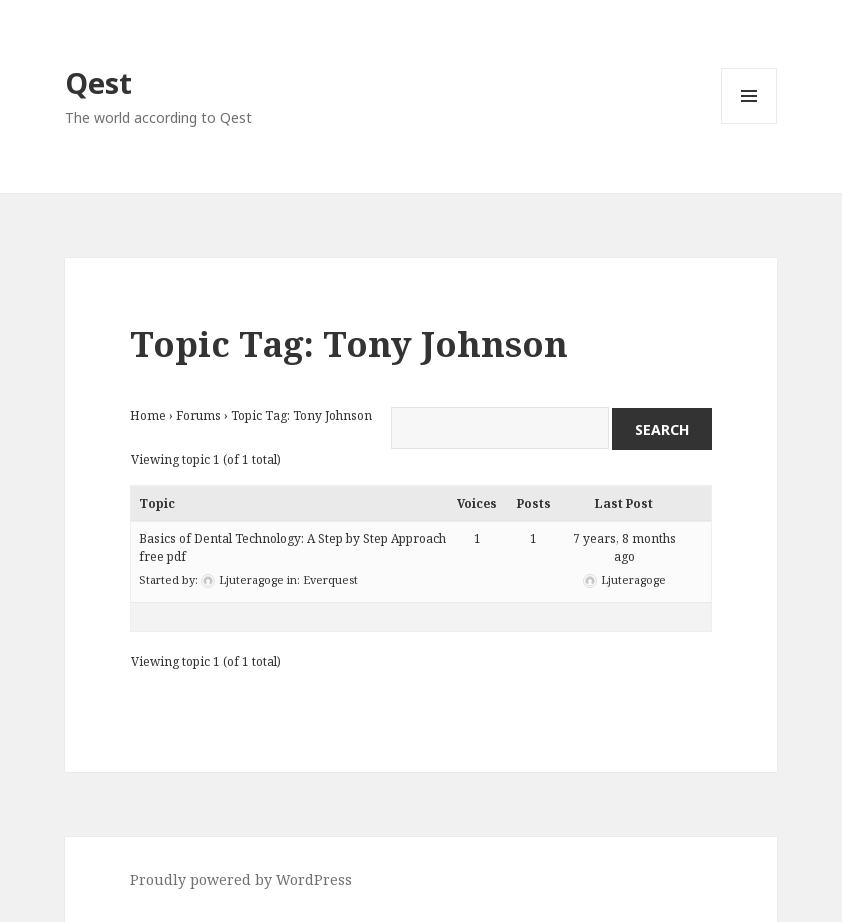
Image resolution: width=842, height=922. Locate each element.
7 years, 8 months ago (624, 547)
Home (148, 415)
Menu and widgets (749, 123)
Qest (98, 82)
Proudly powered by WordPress (241, 879)
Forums (198, 415)
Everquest (330, 579)
